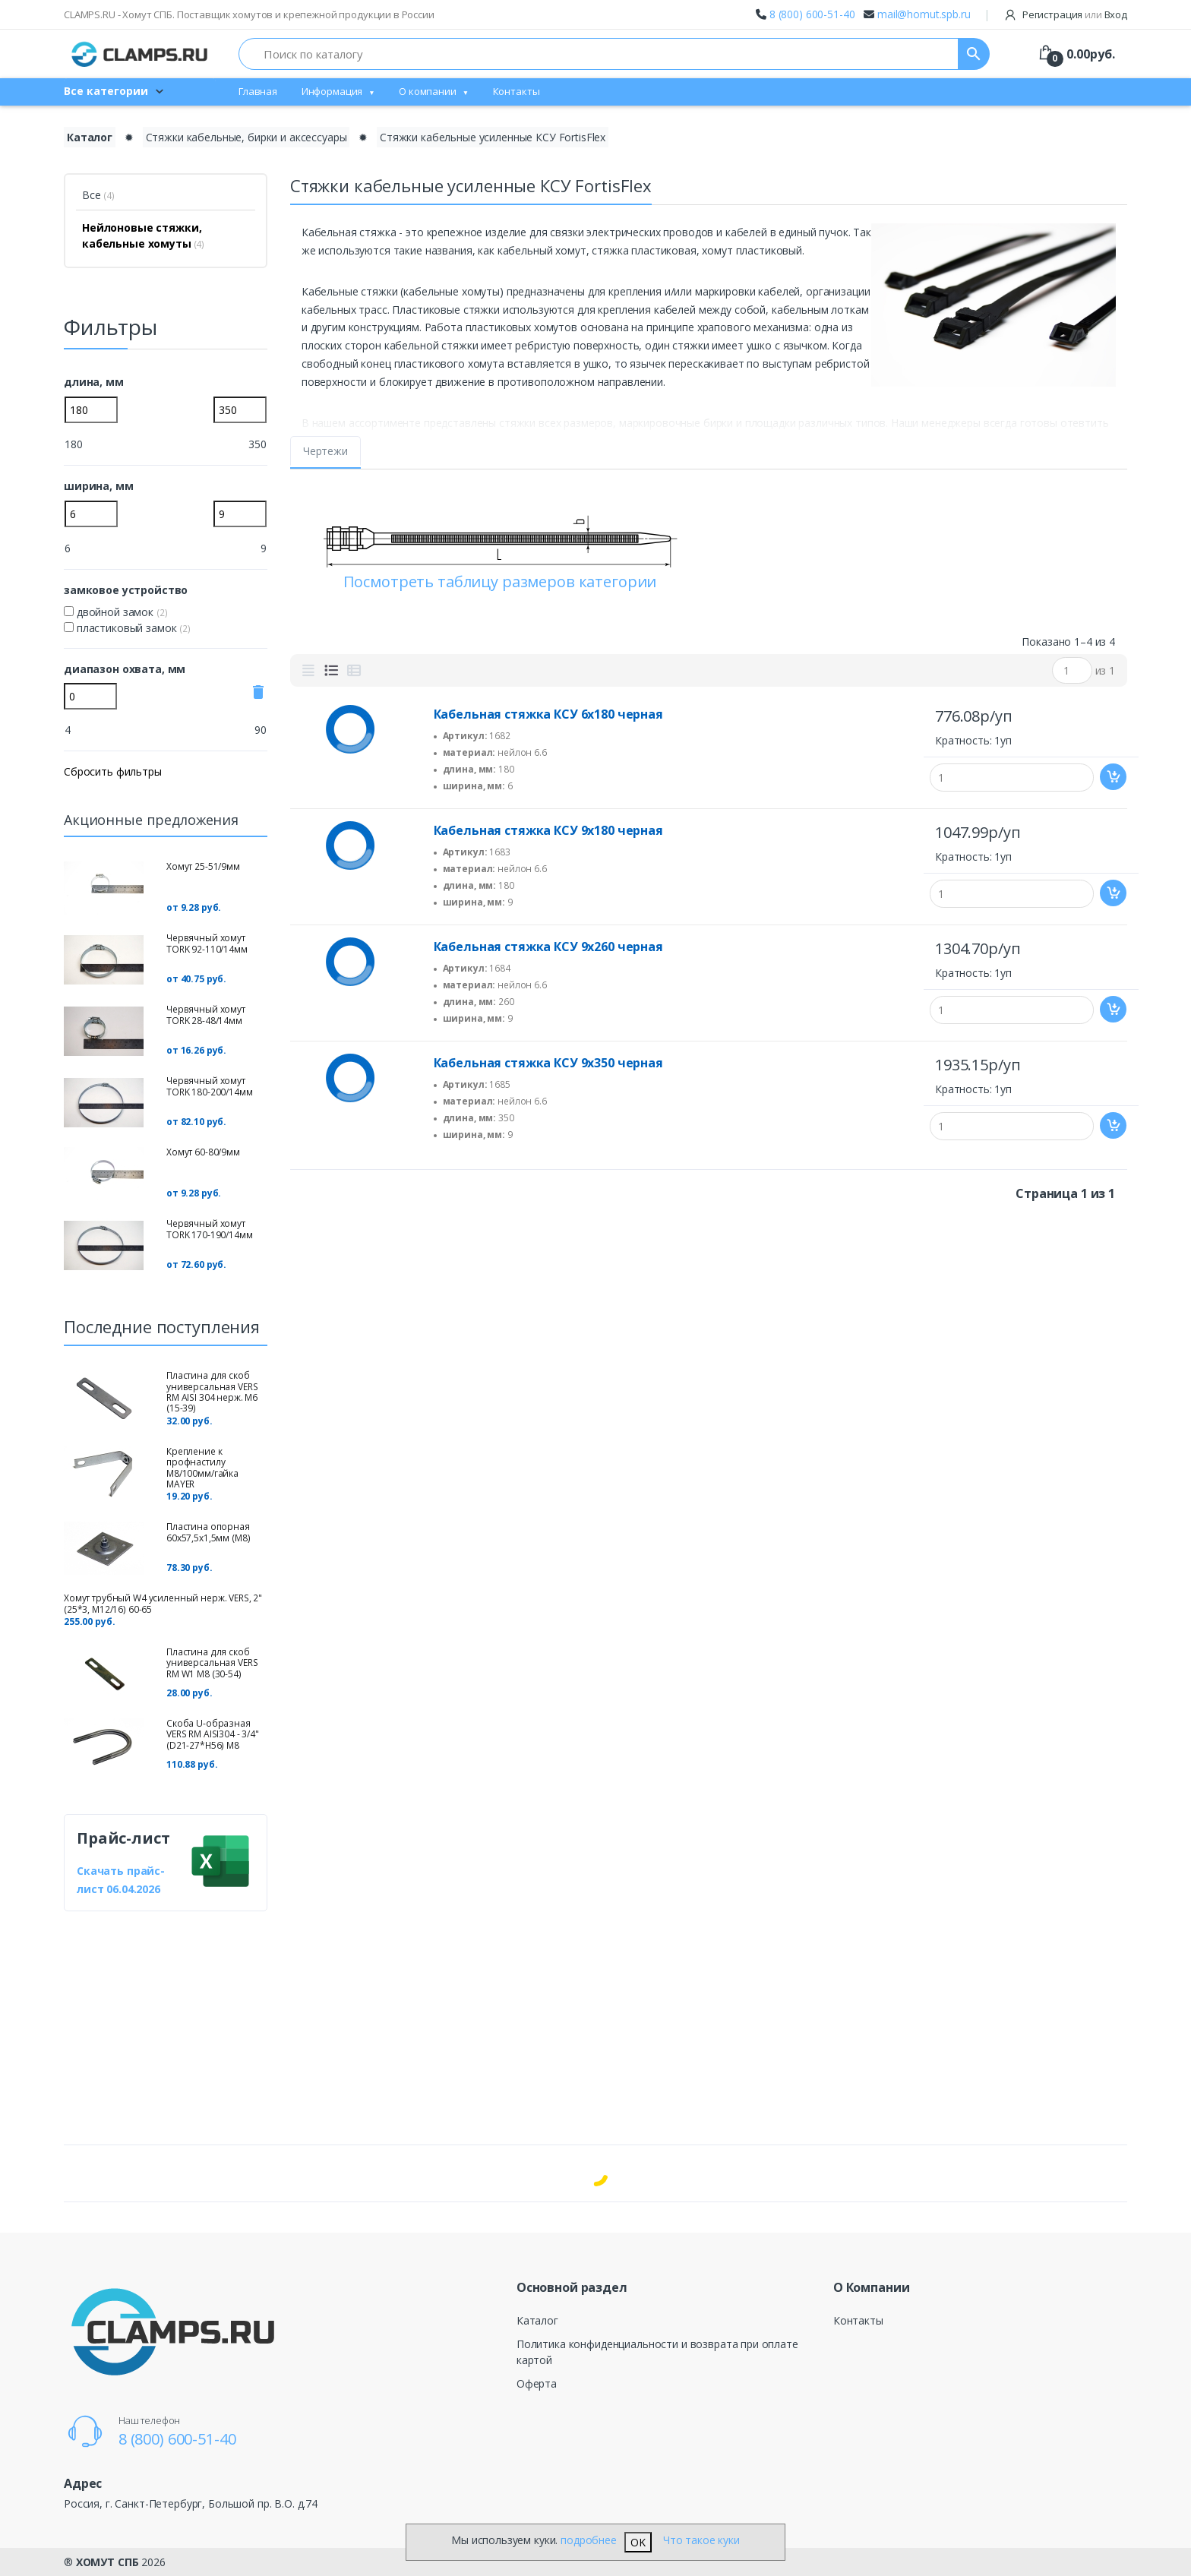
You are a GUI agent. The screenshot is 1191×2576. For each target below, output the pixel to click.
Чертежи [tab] (325, 451)
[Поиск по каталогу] (599, 54)
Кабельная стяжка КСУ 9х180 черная (548, 830)
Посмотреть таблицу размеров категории (500, 581)
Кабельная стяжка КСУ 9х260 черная (548, 946)
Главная (258, 91)
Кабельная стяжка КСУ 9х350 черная (548, 1062)
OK (638, 2542)
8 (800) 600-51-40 (812, 14)
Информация (332, 91)
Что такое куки (701, 2540)
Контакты (516, 91)
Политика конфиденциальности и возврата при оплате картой (657, 2352)
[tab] (308, 671)
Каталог (537, 2320)
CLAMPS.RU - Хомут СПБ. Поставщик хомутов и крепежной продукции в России (249, 14)
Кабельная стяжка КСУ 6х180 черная (548, 714)
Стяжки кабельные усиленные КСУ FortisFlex (492, 137)
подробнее (589, 2540)
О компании (427, 91)
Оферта (537, 2383)
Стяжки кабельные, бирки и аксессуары (246, 137)
